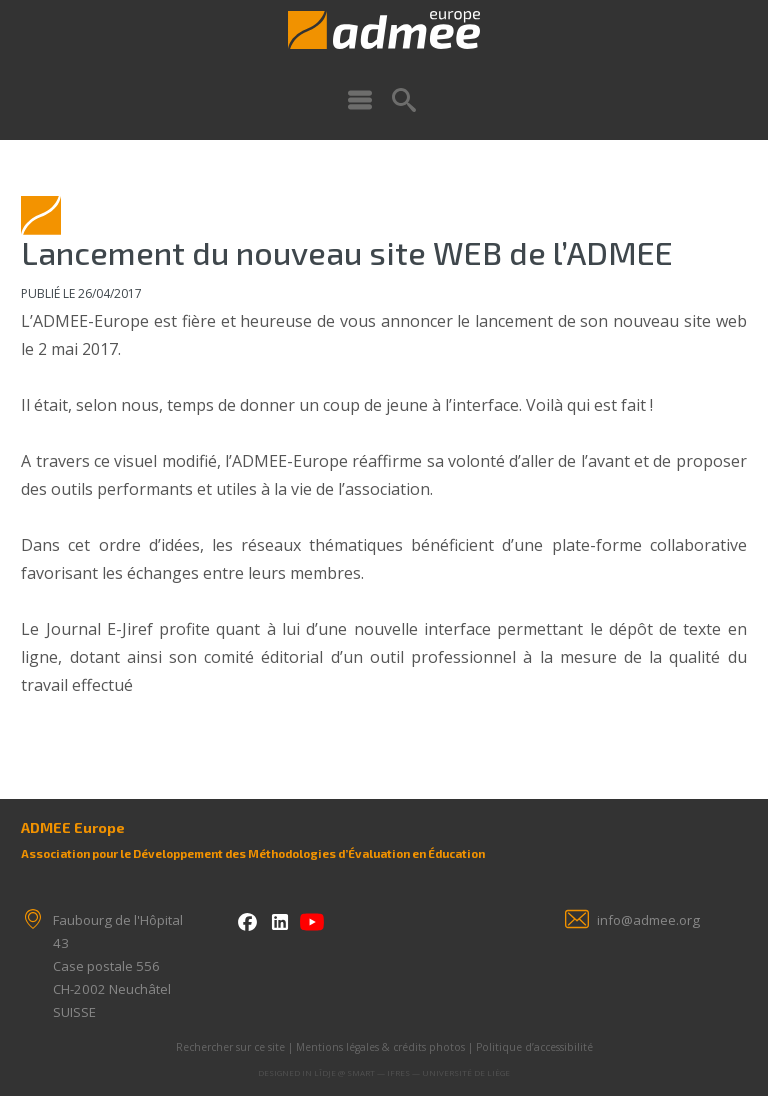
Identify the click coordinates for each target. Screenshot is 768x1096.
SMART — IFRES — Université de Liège (428, 1072)
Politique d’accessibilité (534, 1047)
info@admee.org (648, 920)
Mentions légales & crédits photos (380, 1047)
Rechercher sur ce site (230, 1047)
